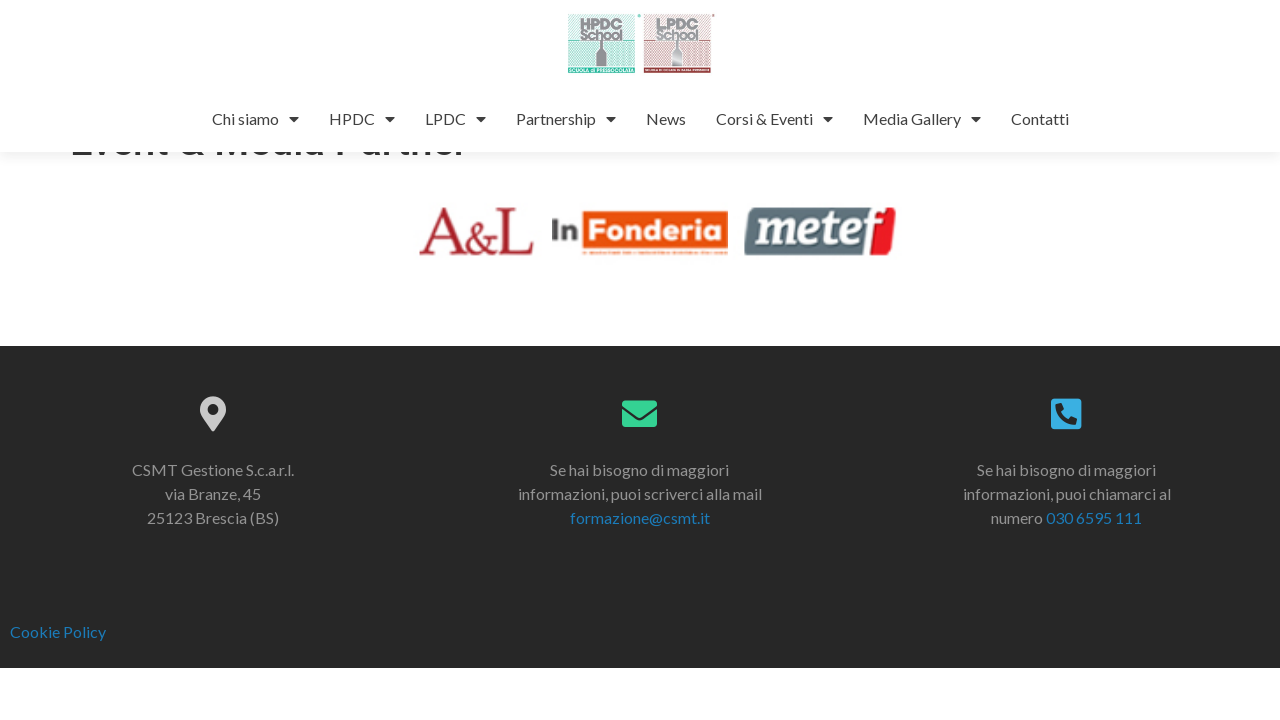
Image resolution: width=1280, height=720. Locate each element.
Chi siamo (255, 119)
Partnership (566, 119)
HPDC (362, 119)
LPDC (455, 119)
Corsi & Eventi (774, 119)
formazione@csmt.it (640, 559)
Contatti (1040, 118)
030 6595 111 (1094, 559)
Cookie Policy (58, 674)
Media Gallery (922, 119)
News (666, 118)
